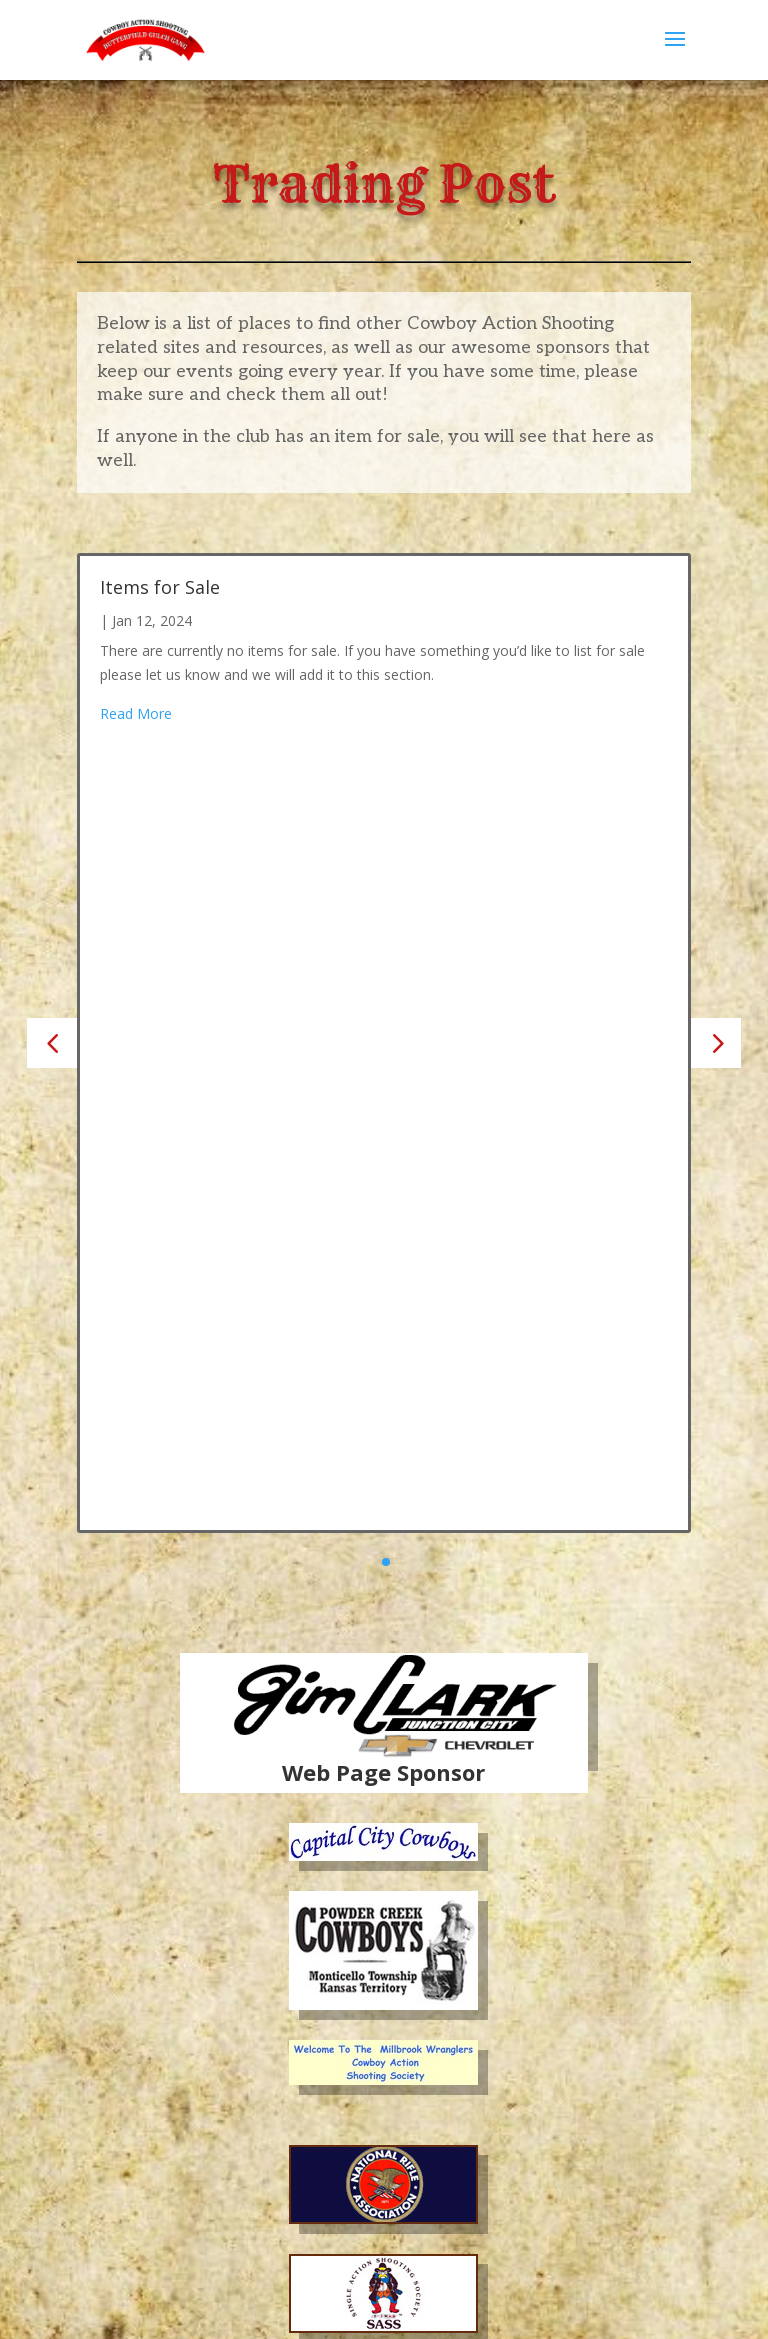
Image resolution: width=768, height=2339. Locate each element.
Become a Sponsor (384, 2213)
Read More (136, 713)
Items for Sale (160, 587)
